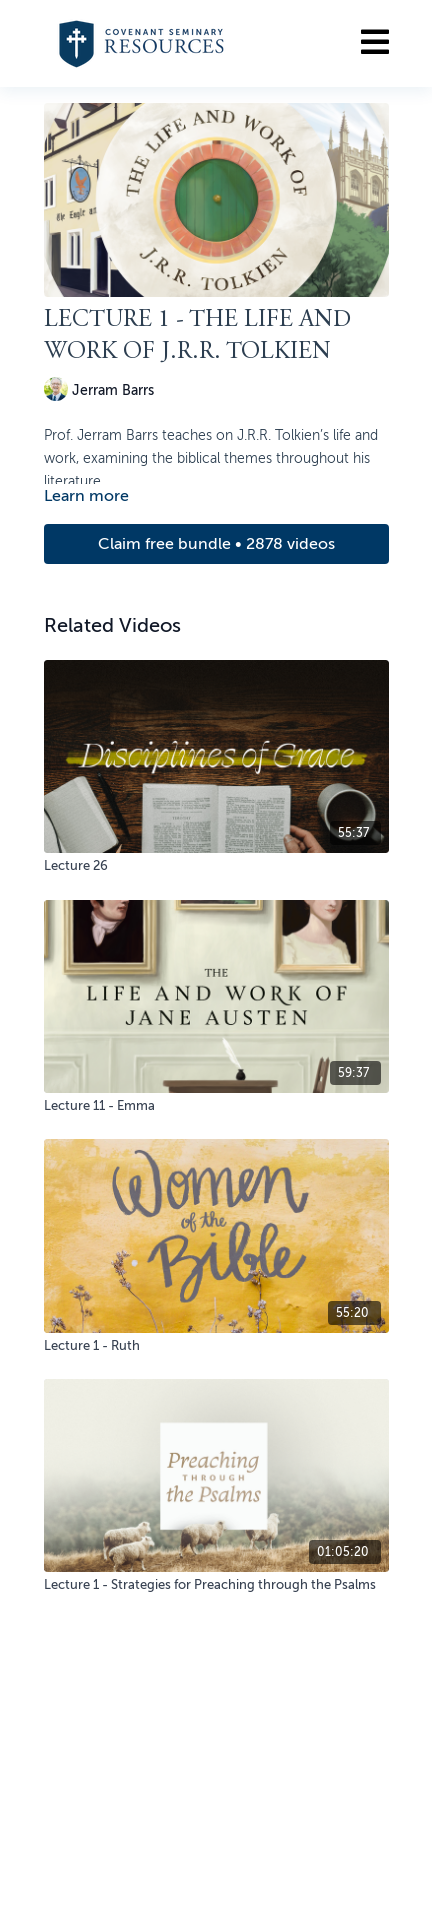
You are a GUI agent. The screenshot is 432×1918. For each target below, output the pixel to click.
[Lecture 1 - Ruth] (216, 1346)
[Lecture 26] (216, 866)
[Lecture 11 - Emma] (216, 1106)
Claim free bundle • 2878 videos (216, 544)
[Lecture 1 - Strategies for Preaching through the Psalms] (216, 1585)
